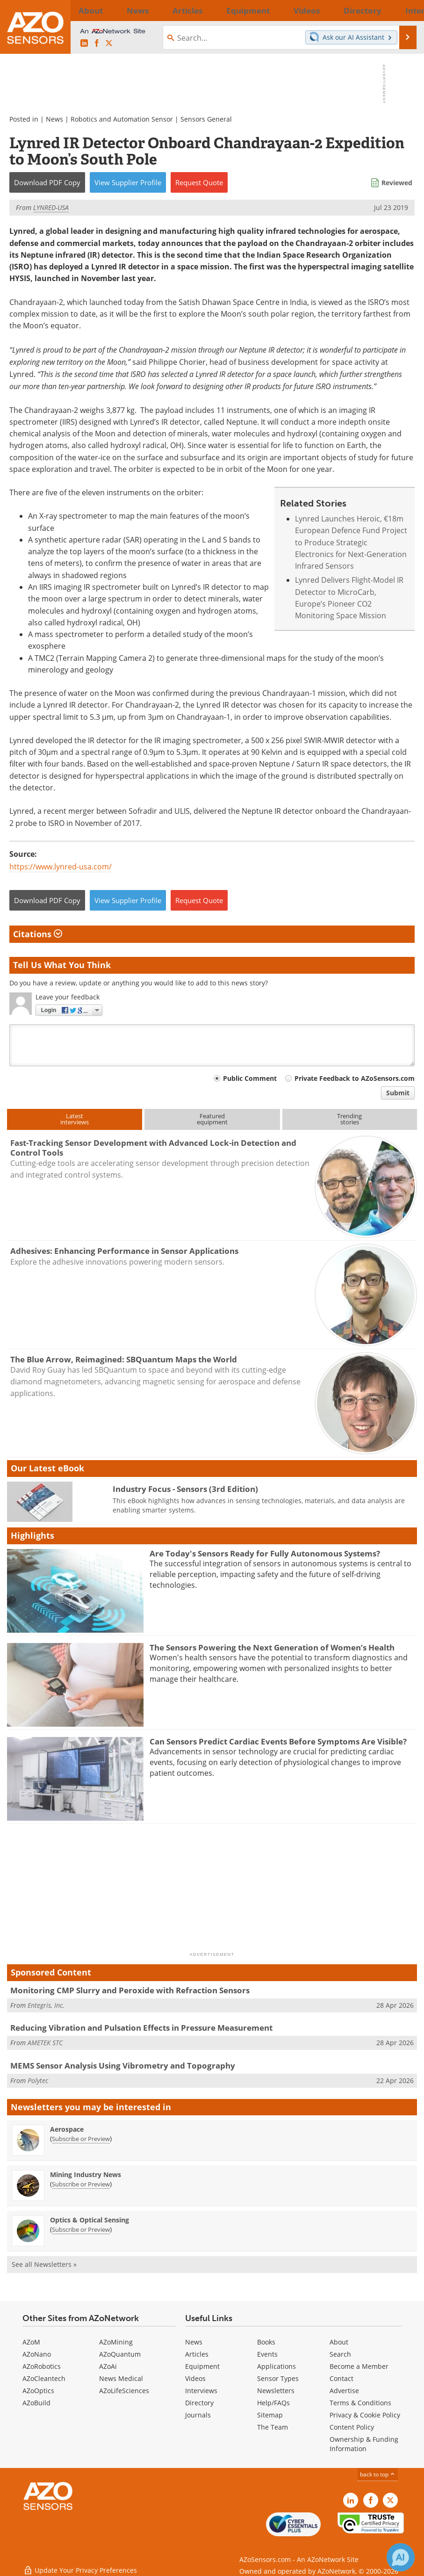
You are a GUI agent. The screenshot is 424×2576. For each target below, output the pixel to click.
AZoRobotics (41, 2366)
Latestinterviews (74, 1119)
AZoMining (116, 2341)
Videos (195, 2378)
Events (267, 2354)
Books (266, 2341)
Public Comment (250, 1078)
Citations (37, 934)
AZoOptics (38, 2390)
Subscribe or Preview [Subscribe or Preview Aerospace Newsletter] (81, 2139)
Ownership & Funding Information (364, 2444)
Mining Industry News (85, 2174)
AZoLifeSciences (124, 2390)
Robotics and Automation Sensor (122, 119)
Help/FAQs (273, 2402)
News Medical (121, 2378)
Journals (198, 2414)
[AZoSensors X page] (109, 43)
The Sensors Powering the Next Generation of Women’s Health (272, 1647)
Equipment (202, 2366)
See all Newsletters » (44, 2264)
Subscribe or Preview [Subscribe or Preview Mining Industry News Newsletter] (81, 2184)
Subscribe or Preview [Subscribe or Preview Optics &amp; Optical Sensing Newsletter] (81, 2229)
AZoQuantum (120, 2354)
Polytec (38, 2080)
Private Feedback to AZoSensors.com (355, 1078)
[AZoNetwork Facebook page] (97, 43)
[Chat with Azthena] (401, 2557)
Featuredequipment (212, 1119)
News (54, 119)
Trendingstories (349, 1119)
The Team (272, 2427)
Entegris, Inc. (46, 2005)
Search (340, 2354)
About (339, 2341)
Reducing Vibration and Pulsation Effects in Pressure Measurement (141, 2027)
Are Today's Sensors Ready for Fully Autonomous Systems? (265, 1553)
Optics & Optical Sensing (89, 2219)
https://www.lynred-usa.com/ (60, 866)
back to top (377, 2474)
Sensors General (206, 119)
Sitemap (270, 2414)
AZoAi (108, 2366)
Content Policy (352, 2427)
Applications (276, 2366)
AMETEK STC (45, 2042)
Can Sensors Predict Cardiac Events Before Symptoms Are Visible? (278, 1741)
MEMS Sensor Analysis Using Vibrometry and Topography (122, 2065)
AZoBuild (36, 2402)
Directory (199, 2402)
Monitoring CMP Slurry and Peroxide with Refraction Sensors (130, 1990)
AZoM (31, 2341)
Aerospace (67, 2129)
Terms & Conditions (360, 2402)
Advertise (344, 2390)
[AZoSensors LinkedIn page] (84, 43)
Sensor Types (278, 2378)
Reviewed (396, 182)
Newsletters (276, 2390)
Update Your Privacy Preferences (80, 2564)
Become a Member (359, 2366)
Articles (196, 2354)
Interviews (201, 2390)
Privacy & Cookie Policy (365, 2414)
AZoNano (36, 2354)
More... (403, 10)
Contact (341, 2378)
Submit (398, 1092)
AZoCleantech (43, 2378)
